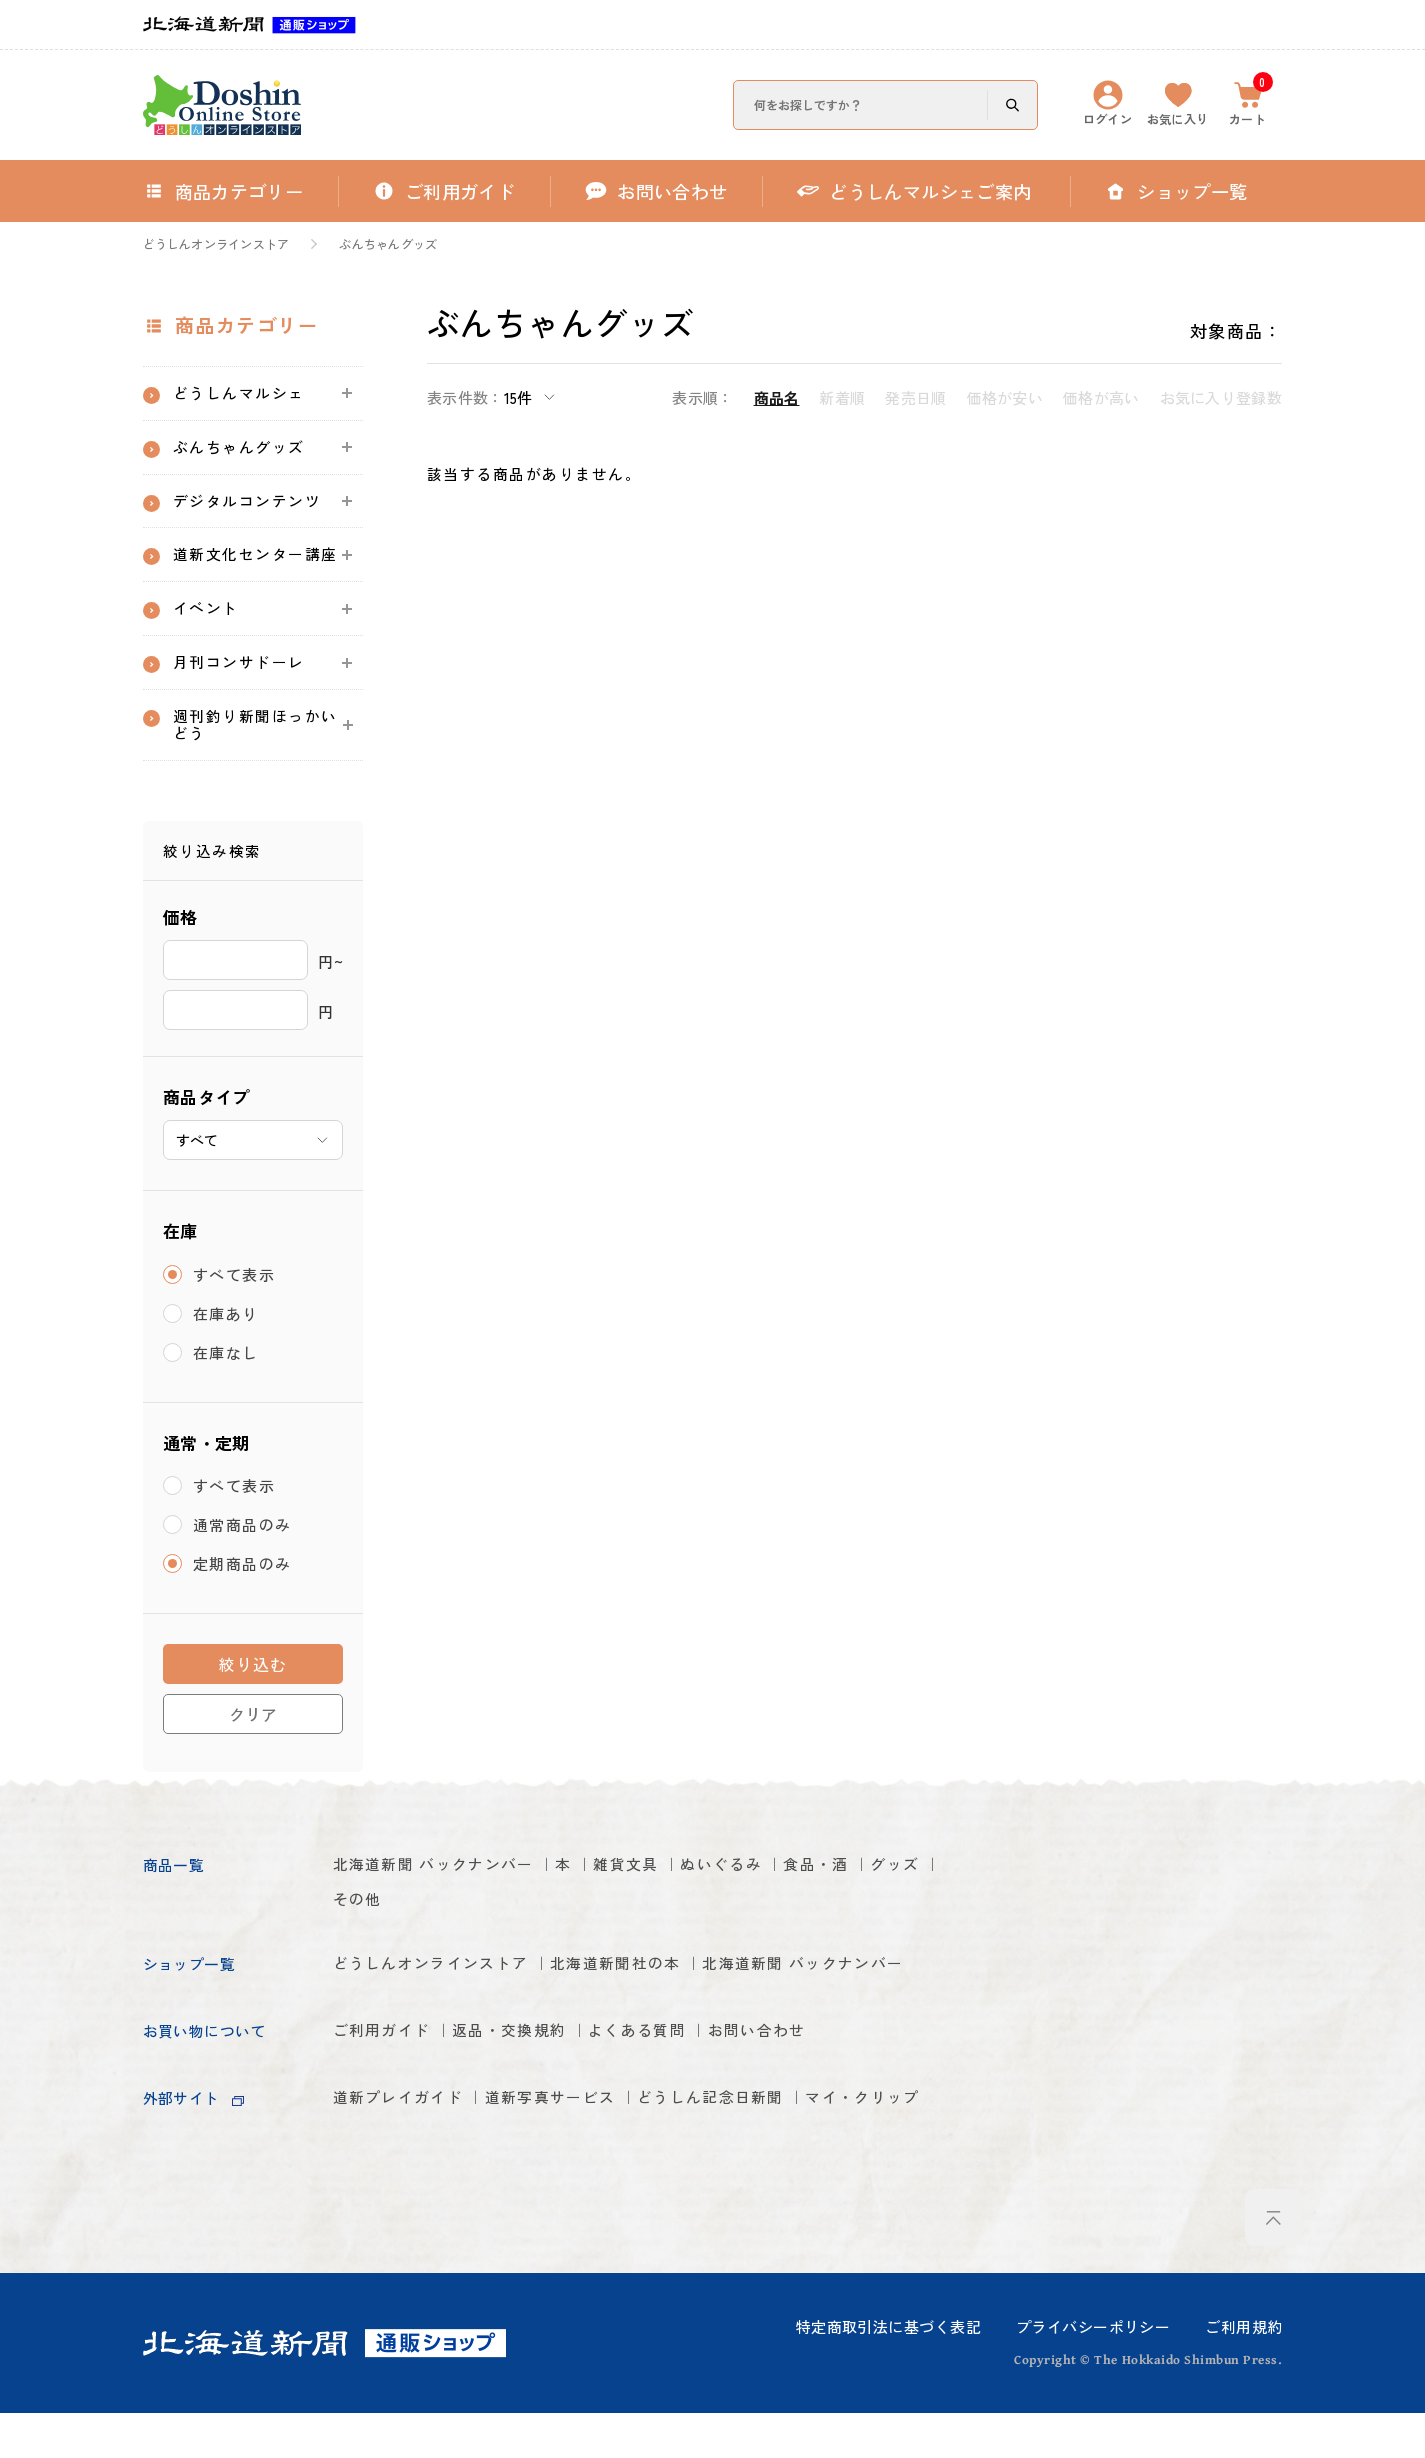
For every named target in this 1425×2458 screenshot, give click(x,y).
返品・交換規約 (534, 2117)
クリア (253, 1758)
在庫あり (226, 1357)
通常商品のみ (243, 1568)
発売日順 (915, 397)
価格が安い (1005, 397)
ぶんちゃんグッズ (388, 244)
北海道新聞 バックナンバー (447, 1909)
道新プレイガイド (407, 2187)
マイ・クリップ (398, 2224)
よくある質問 (679, 2117)
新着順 (842, 397)
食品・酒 (884, 1909)
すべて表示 (235, 1318)
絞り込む (253, 1708)
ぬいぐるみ (775, 1909)
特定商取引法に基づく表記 (888, 2370)
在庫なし (226, 1396)
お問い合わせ (815, 2117)
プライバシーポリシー (1093, 2370)
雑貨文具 (667, 1909)
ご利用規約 (1243, 2370)
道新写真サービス (580, 2187)
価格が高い (1101, 397)
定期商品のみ (243, 1607)
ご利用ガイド (388, 2117)
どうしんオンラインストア (216, 244)
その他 (441, 1946)
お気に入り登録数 (1221, 397)
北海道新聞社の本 (654, 2013)
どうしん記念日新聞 (762, 2187)
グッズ (361, 1946)
